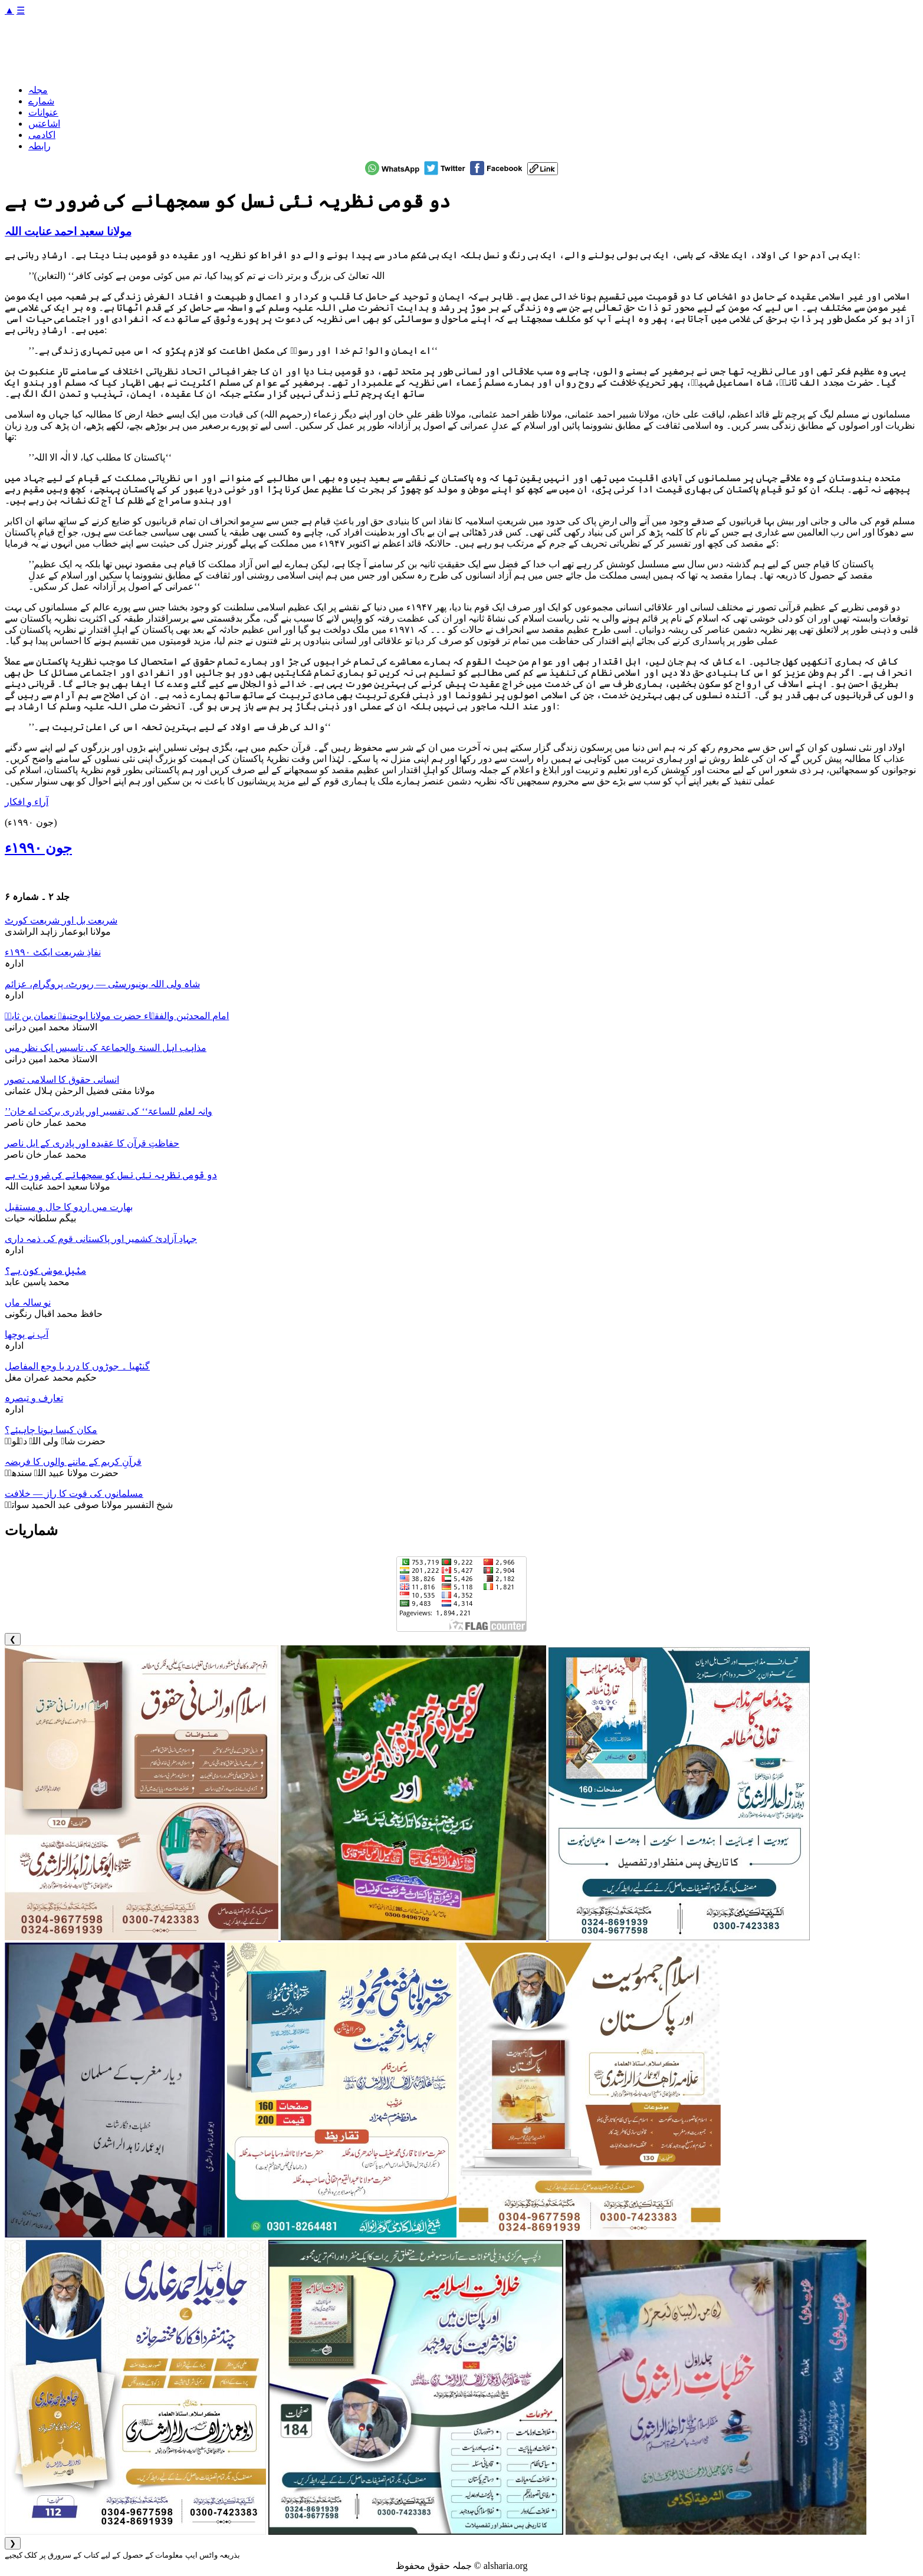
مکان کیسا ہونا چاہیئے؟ (51, 1430)
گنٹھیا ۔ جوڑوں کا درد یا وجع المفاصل (77, 1366)
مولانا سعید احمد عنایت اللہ (68, 231)
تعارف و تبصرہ (34, 1398)
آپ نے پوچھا (26, 1334)
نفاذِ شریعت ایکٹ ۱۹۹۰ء (53, 952)
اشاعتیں (44, 124)
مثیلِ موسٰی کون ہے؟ (45, 1271)
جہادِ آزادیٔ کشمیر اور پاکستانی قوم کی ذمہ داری (101, 1239)
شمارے (41, 101)
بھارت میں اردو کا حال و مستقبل (69, 1207)
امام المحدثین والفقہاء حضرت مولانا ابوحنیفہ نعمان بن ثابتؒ (117, 1016)
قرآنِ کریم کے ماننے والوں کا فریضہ (73, 1462)
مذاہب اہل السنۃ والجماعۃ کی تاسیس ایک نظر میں (105, 1048)
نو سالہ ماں (28, 1302)
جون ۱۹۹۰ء (38, 848)
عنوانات (43, 112)
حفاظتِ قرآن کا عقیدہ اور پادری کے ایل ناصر (92, 1143)
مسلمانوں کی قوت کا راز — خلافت (74, 1494)
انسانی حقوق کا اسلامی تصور (62, 1080)
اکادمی (41, 135)
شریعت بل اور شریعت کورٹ (61, 920)
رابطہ (39, 146)
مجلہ (38, 90)
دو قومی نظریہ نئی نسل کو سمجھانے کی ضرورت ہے (111, 1175)
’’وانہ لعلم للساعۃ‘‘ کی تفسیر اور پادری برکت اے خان (108, 1111)
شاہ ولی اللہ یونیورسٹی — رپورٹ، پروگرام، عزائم (102, 984)
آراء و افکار (26, 802)
